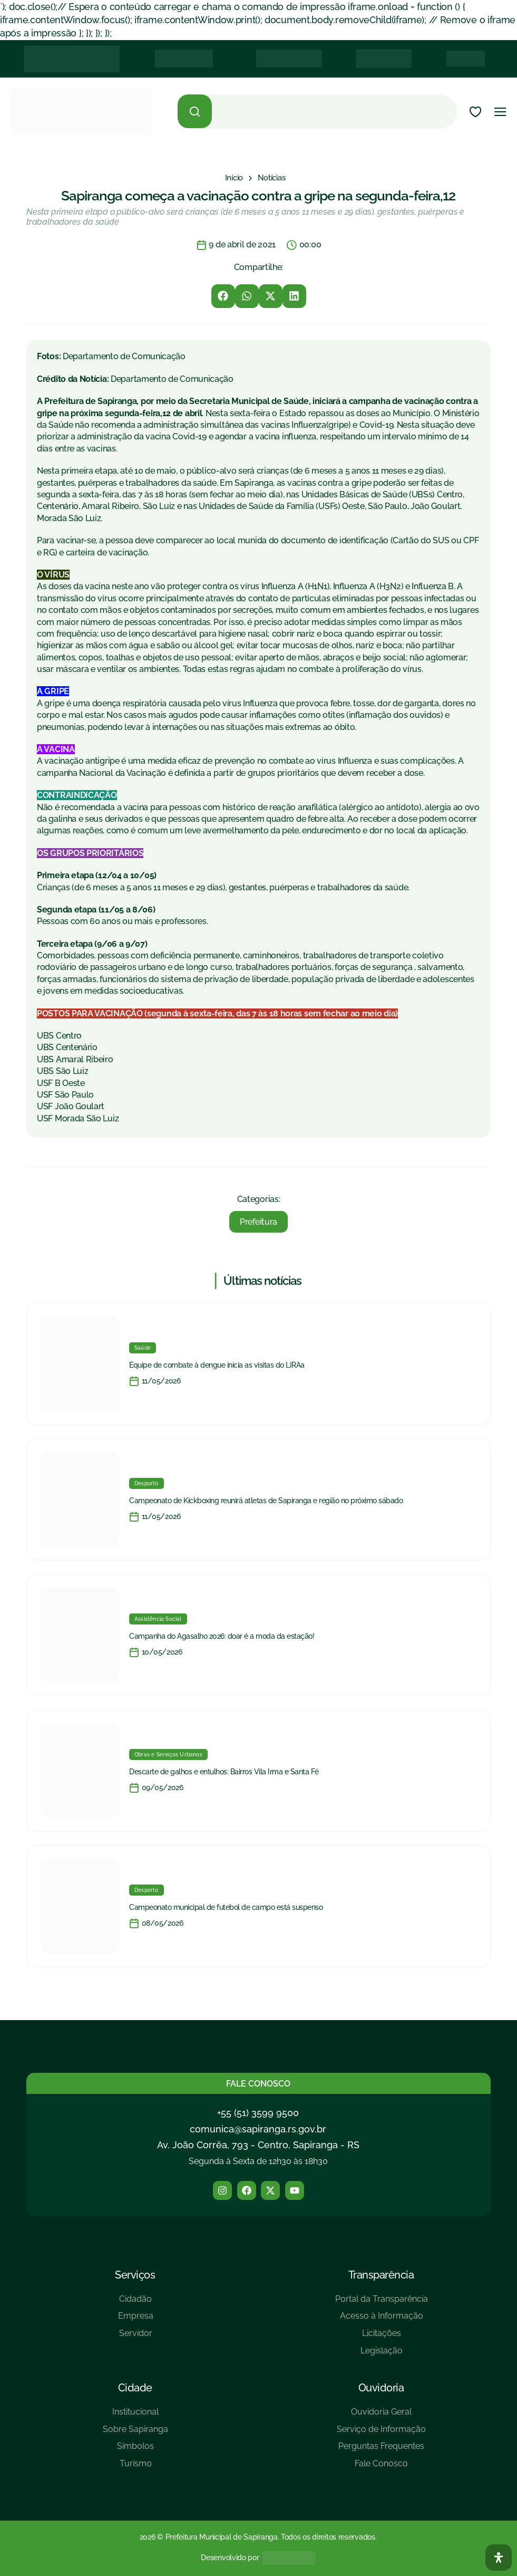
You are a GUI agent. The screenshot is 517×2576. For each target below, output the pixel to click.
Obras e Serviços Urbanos (168, 1754)
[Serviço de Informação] (381, 2433)
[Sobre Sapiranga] (135, 2433)
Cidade (135, 2387)
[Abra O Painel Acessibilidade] (498, 2557)
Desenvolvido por (230, 2557)
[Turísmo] (135, 2467)
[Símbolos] (135, 2450)
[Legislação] (382, 2354)
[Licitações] (382, 2337)
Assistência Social (158, 1619)
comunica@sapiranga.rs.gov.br (258, 2129)
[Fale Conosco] (381, 2467)
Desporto (146, 1483)
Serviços (135, 2275)
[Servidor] (135, 2337)
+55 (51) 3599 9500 (258, 2112)
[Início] (234, 178)
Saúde (142, 1348)
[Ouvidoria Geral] (381, 2416)
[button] (223, 296)
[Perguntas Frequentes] (381, 2450)
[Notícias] (271, 178)
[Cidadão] (135, 2303)
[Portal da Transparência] (382, 2303)
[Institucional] (135, 2416)
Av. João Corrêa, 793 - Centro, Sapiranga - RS (258, 2144)
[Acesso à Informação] (382, 2320)
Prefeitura (258, 1222)
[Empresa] (135, 2320)
